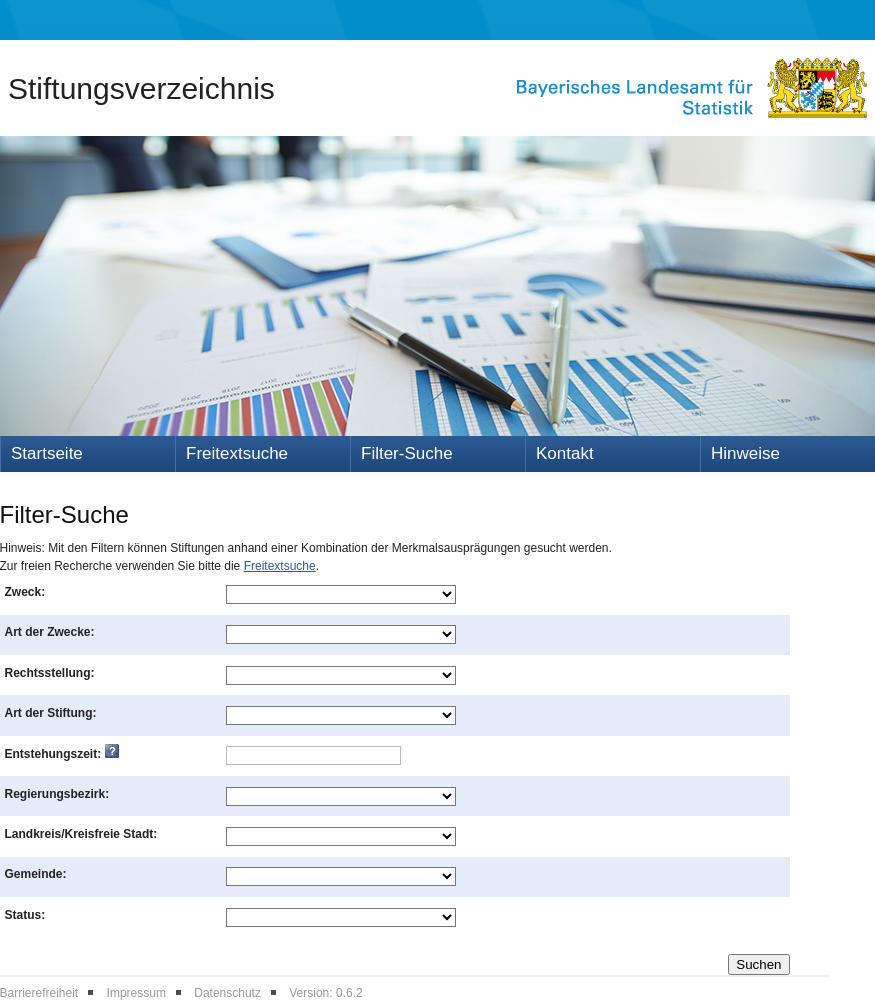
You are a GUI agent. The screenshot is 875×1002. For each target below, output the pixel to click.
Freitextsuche (237, 453)
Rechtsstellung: (50, 673)
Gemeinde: (36, 874)
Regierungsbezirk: (57, 794)
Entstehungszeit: (62, 754)
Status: (25, 915)
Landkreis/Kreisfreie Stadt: (81, 834)
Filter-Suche (407, 453)
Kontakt (565, 453)
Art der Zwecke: (50, 632)
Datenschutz (227, 993)
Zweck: (25, 592)
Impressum (136, 993)
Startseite (47, 453)
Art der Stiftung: (51, 713)
